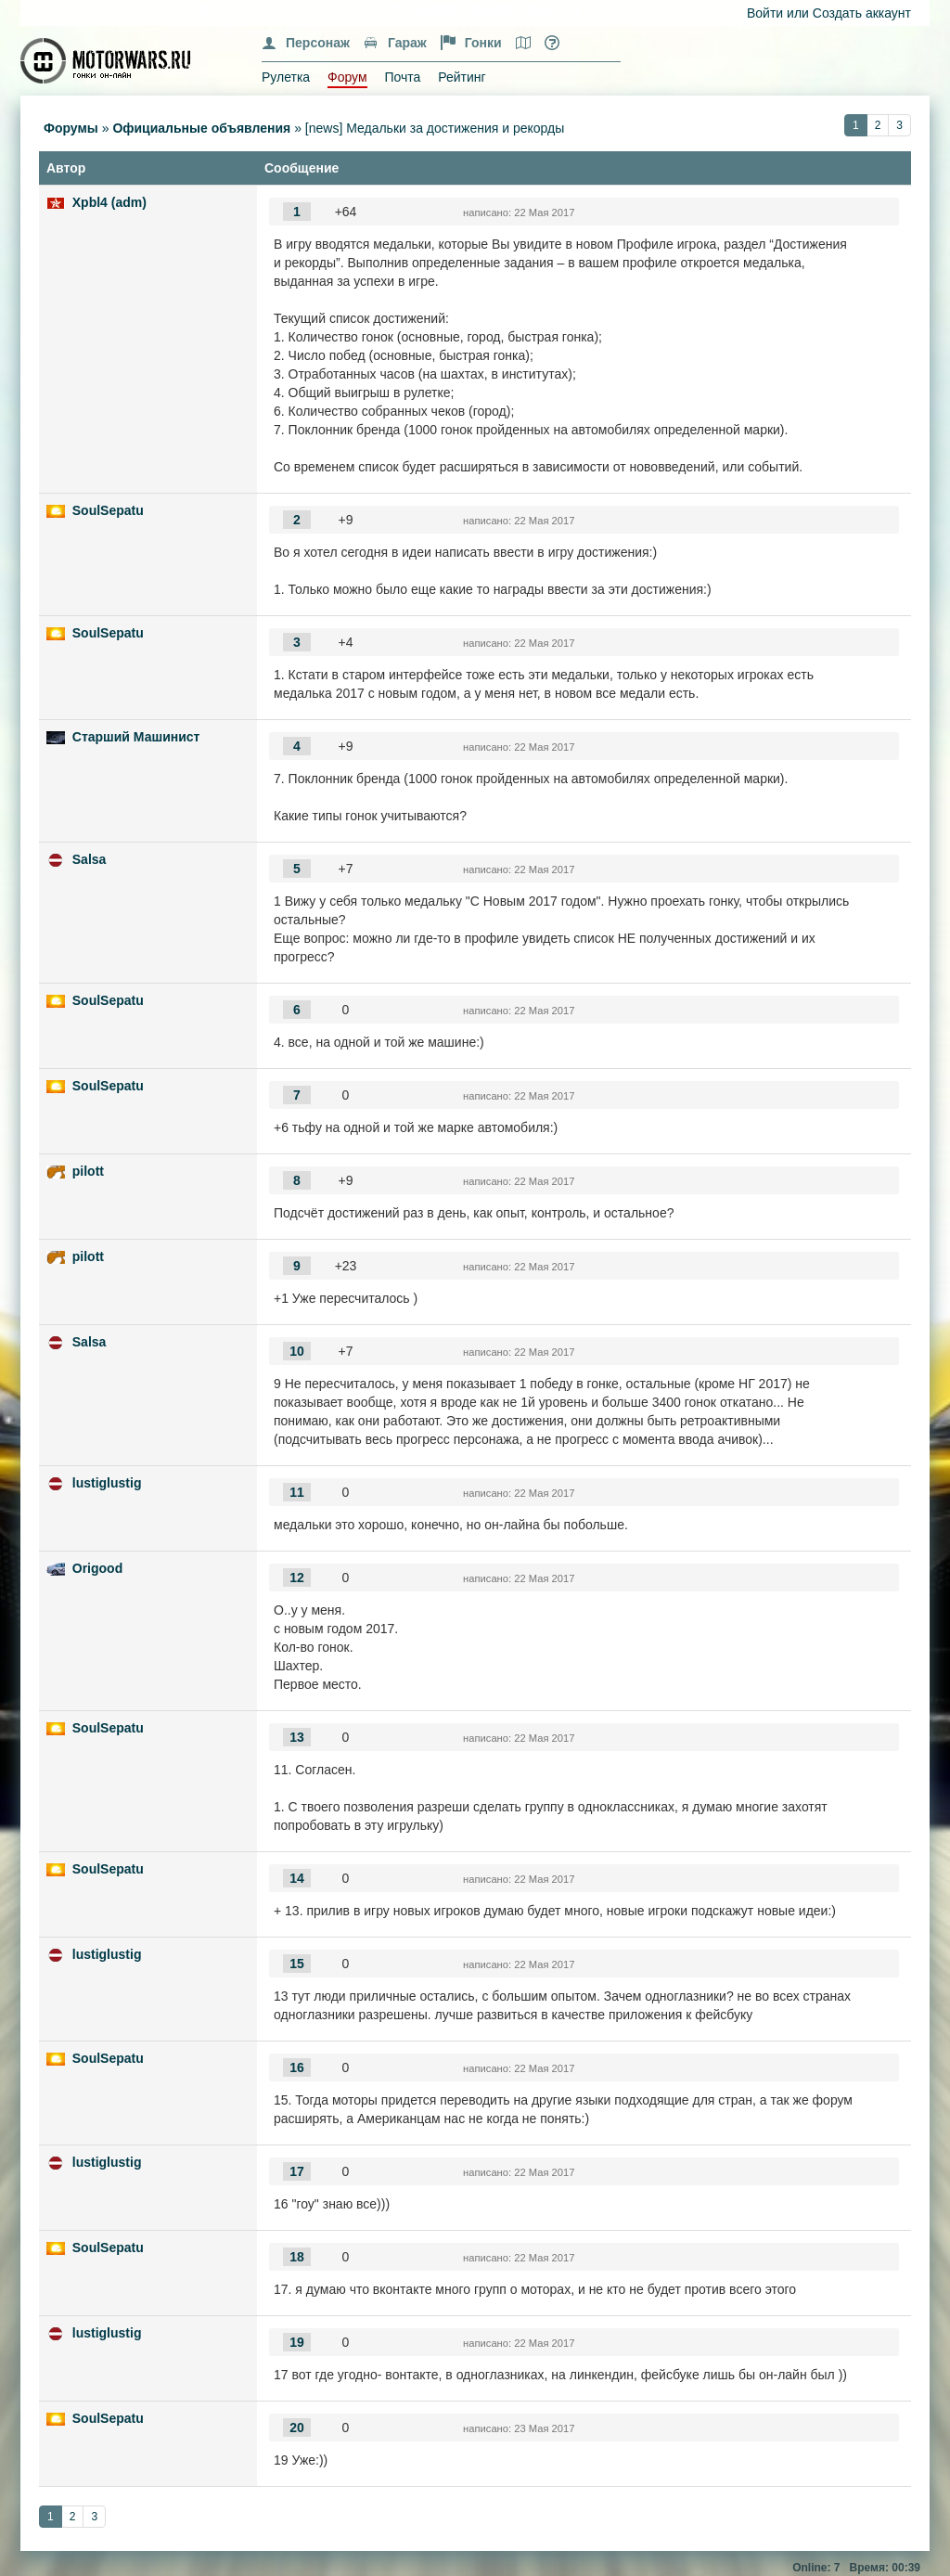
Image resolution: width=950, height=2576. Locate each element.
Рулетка (286, 77)
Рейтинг (461, 77)
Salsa (89, 859)
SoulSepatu (108, 510)
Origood (97, 1568)
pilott (88, 1171)
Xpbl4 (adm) (109, 202)
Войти (765, 13)
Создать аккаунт (862, 13)
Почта (402, 77)
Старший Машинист (136, 736)
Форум (347, 77)
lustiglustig (107, 1482)
